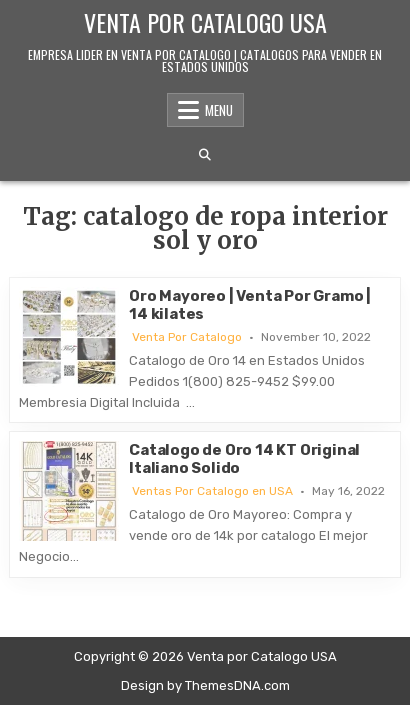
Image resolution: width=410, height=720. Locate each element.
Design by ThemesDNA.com (205, 685)
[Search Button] (205, 155)
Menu (219, 110)
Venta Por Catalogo (187, 337)
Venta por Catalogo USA (205, 22)
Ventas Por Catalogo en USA (212, 491)
